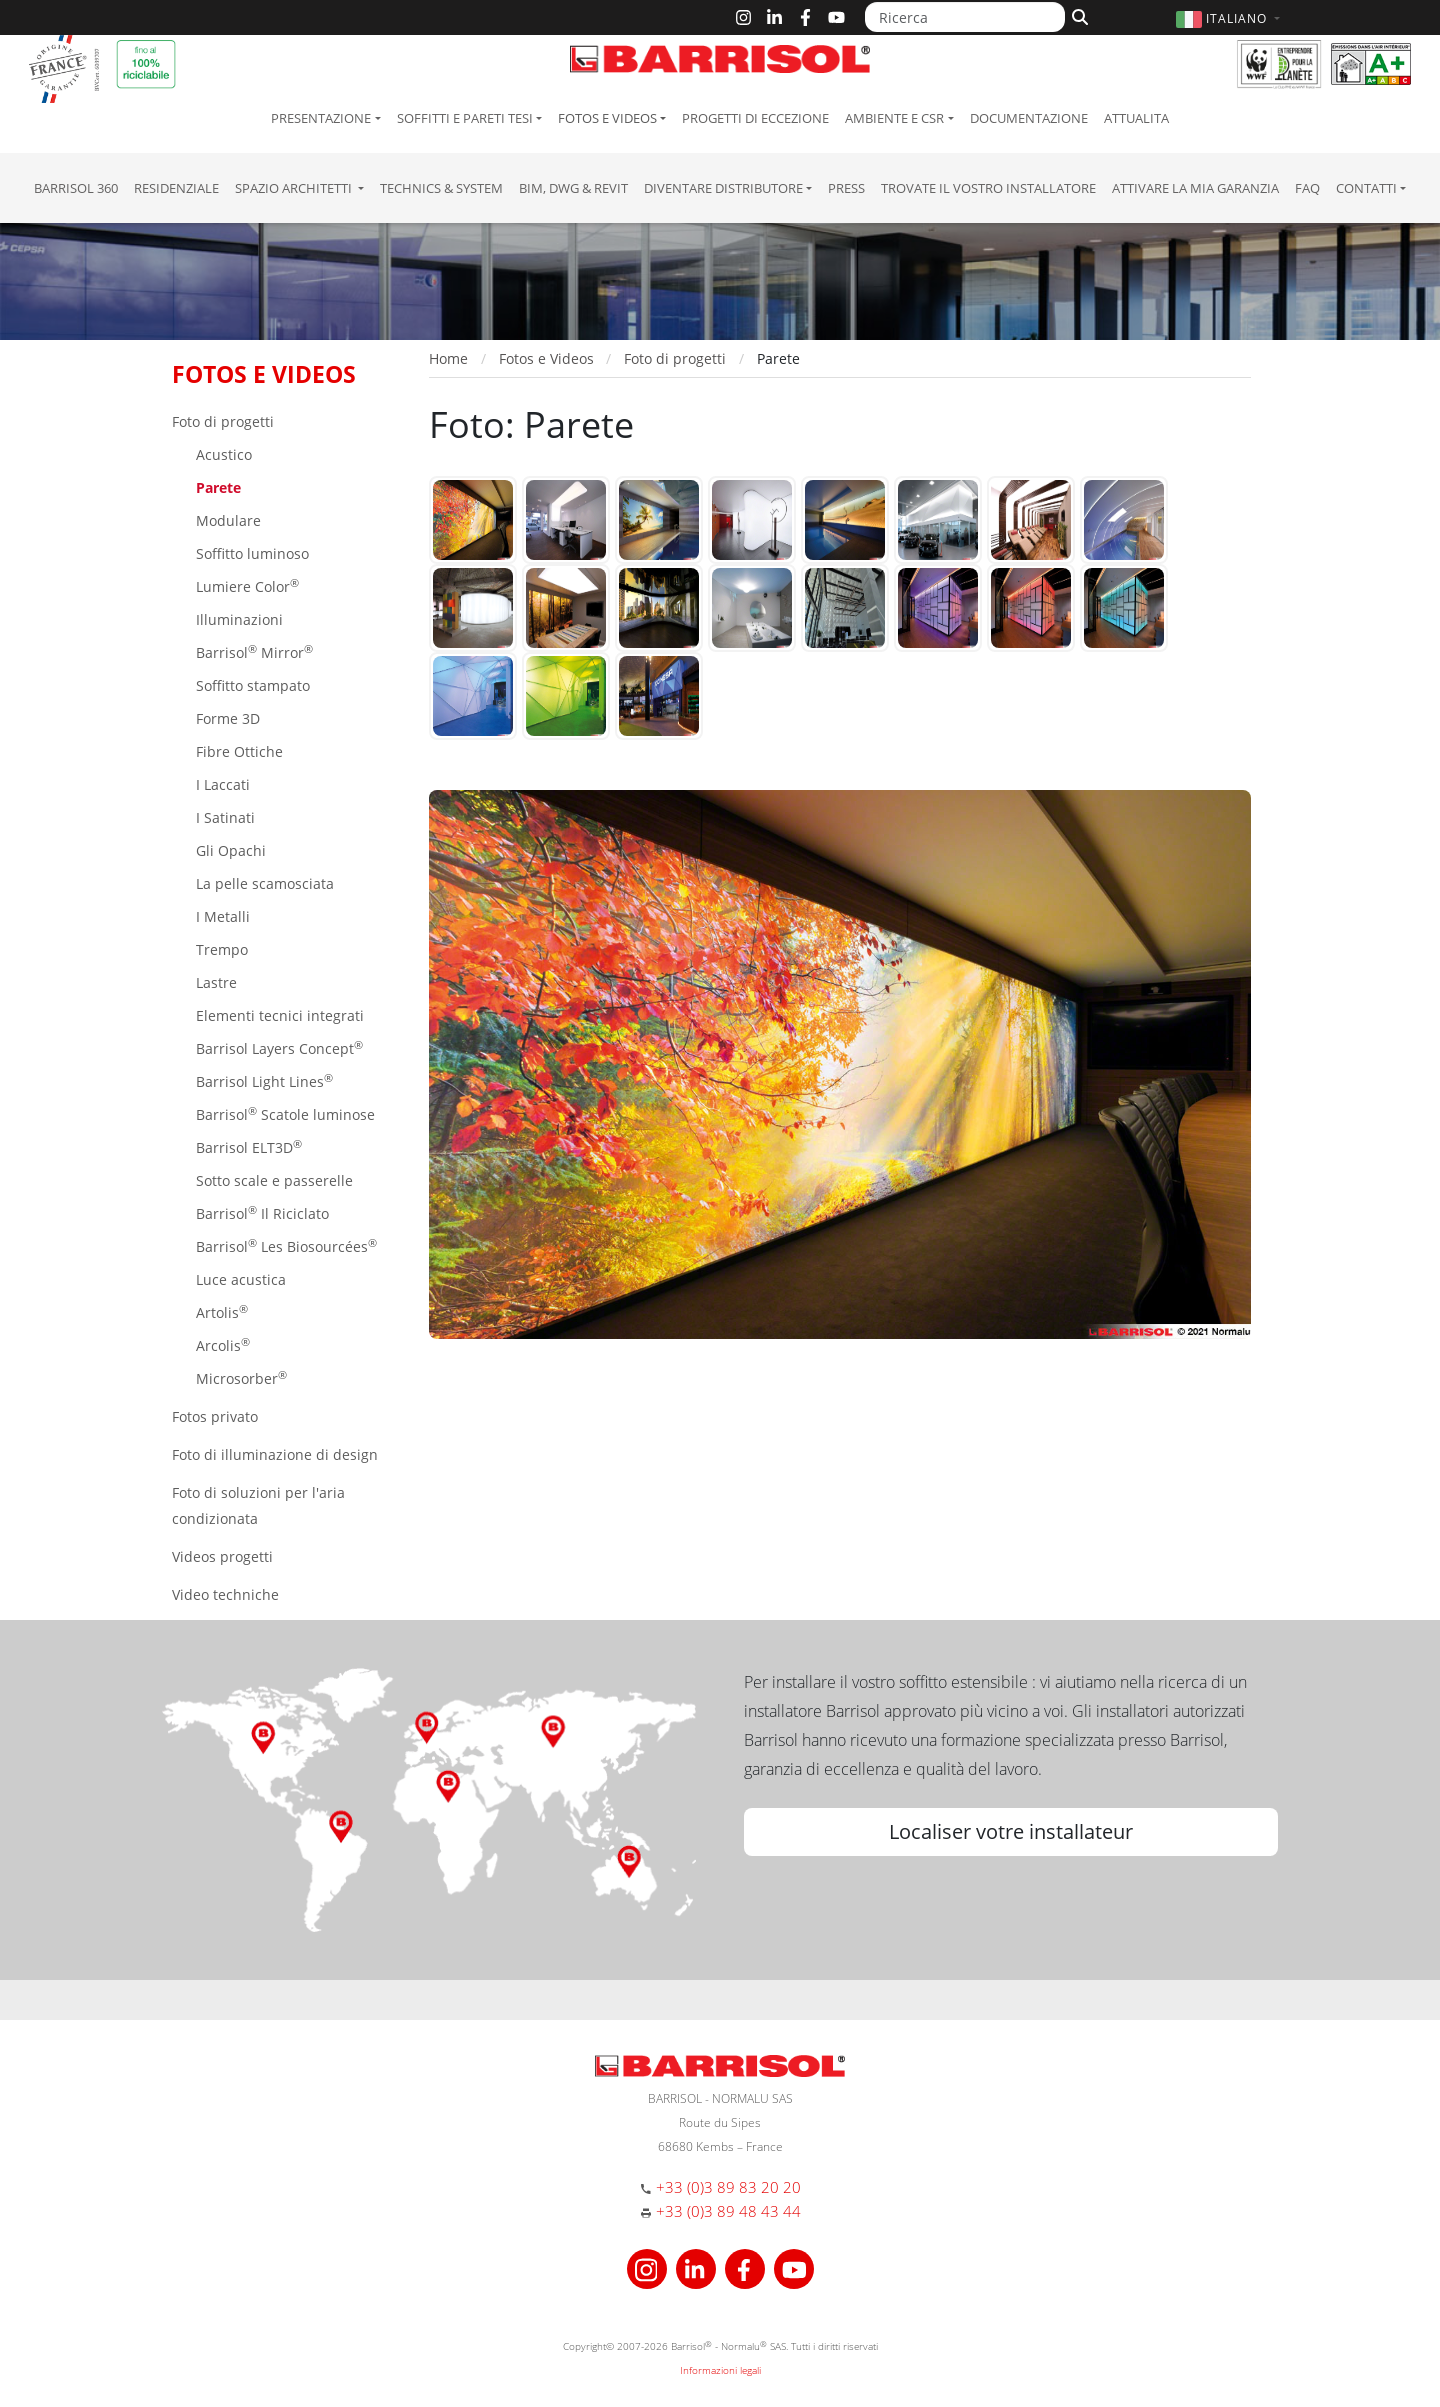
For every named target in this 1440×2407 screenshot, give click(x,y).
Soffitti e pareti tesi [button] (465, 118)
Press (846, 188)
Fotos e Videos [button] (607, 118)
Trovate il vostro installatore (988, 188)
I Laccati (221, 784)
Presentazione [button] (321, 118)
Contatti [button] (1366, 188)
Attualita (1136, 118)
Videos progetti (222, 1556)
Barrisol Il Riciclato (260, 1212)
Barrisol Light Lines (262, 1080)
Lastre (214, 982)
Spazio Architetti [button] (295, 188)
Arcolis (221, 1344)
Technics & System (441, 188)
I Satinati (223, 817)
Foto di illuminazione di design (275, 1454)
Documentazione (1029, 118)
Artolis (220, 1311)
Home (448, 358)
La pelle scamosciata (263, 883)
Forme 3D (226, 718)
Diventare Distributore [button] (723, 188)
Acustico (222, 454)
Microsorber (239, 1377)
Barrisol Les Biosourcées (284, 1245)
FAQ (1307, 188)
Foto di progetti (223, 421)
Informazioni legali (720, 2370)
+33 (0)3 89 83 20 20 (728, 2187)
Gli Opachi (229, 850)
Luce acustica (239, 1279)
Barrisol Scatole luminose (283, 1113)
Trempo (220, 949)
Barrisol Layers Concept (277, 1047)
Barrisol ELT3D (247, 1146)
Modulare (226, 520)
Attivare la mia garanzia (1195, 188)
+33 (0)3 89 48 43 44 (728, 2211)
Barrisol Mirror (252, 651)
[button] (1230, 18)
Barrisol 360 (76, 188)
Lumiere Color (245, 585)
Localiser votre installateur (1011, 1831)
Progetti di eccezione (755, 118)
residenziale (176, 188)
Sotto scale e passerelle (272, 1180)
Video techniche (225, 1594)
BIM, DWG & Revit (573, 188)
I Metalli (221, 916)
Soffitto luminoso (250, 553)
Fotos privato (215, 1416)
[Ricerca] (965, 17)
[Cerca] (1077, 15)
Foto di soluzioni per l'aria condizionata (258, 1505)
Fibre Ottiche (237, 751)
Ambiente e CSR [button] (894, 118)
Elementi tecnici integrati (278, 1015)
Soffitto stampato (251, 685)
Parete (216, 487)
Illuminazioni (237, 619)
